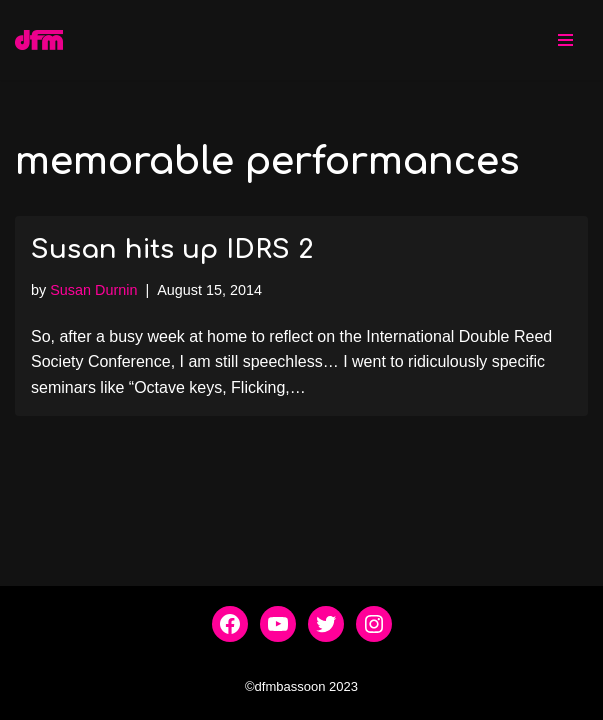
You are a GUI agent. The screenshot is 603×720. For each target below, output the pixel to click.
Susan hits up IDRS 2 (172, 249)
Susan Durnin (93, 290)
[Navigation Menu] (565, 40)
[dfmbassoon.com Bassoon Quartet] (39, 40)
